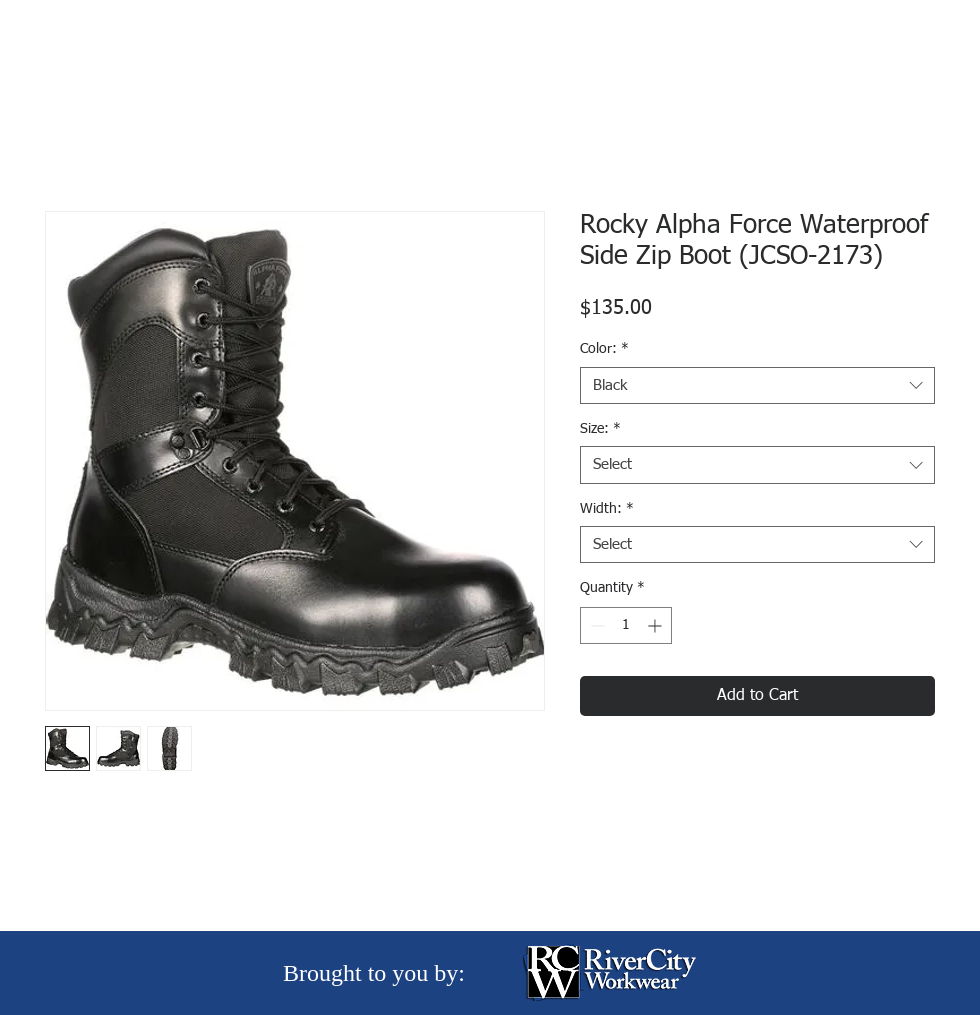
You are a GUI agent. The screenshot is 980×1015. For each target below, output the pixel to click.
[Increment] (656, 625)
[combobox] (757, 386)
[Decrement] (595, 625)
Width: (607, 509)
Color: (604, 349)
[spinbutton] (626, 625)
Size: (600, 429)
